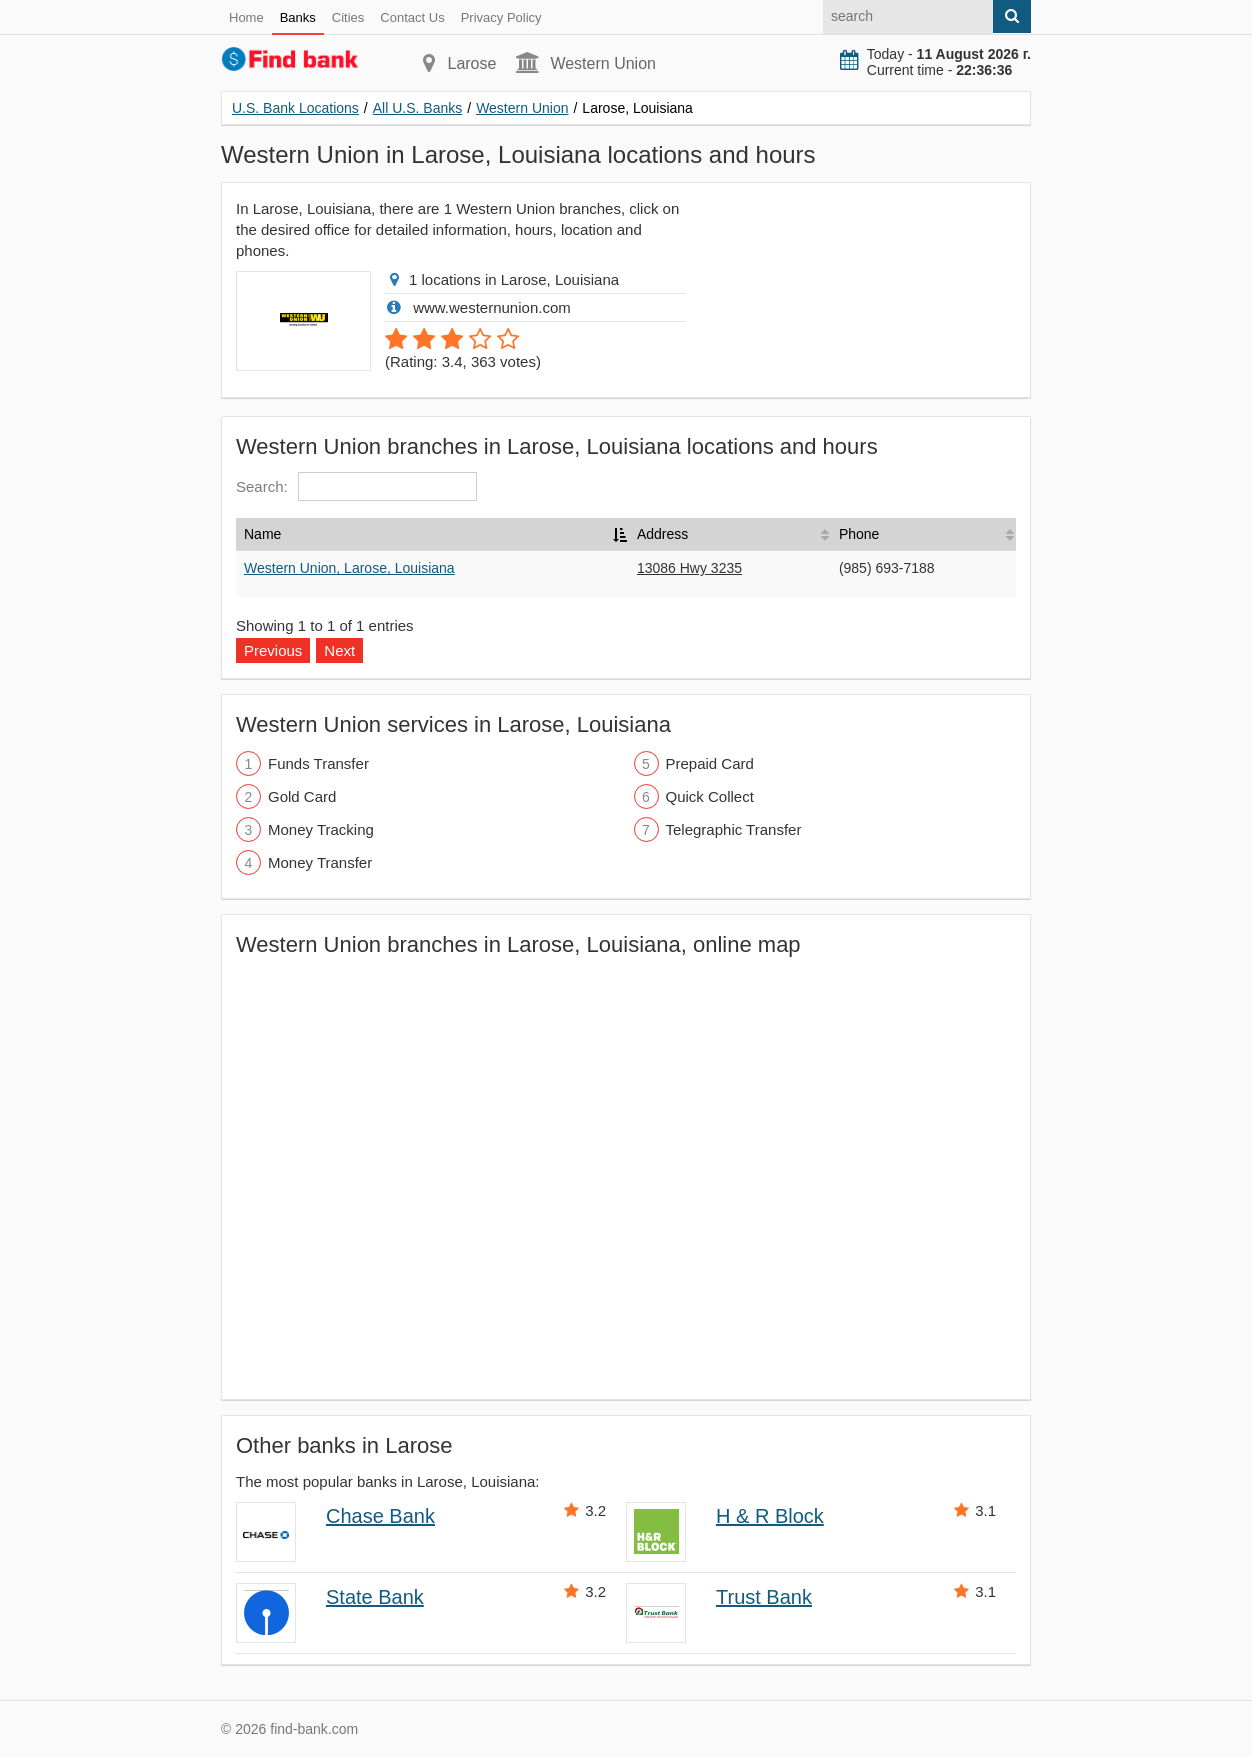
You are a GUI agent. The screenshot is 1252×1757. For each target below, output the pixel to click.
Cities (348, 17)
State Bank (375, 1597)
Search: (356, 486)
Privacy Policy (501, 17)
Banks (298, 17)
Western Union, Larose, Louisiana (349, 568)
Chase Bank (380, 1516)
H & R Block (770, 1516)
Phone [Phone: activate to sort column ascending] (859, 534)
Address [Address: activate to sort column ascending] (662, 534)
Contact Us (412, 17)
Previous (273, 650)
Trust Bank (764, 1597)
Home (246, 17)
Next (339, 650)
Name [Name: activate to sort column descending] (262, 534)
